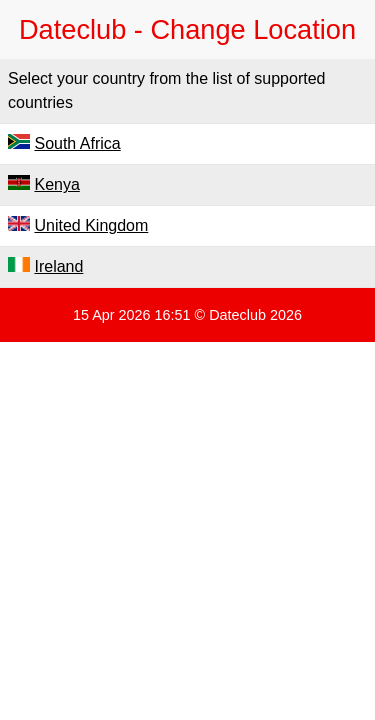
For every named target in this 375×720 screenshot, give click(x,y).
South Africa (77, 143)
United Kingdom (91, 225)
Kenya (56, 184)
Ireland (58, 266)
